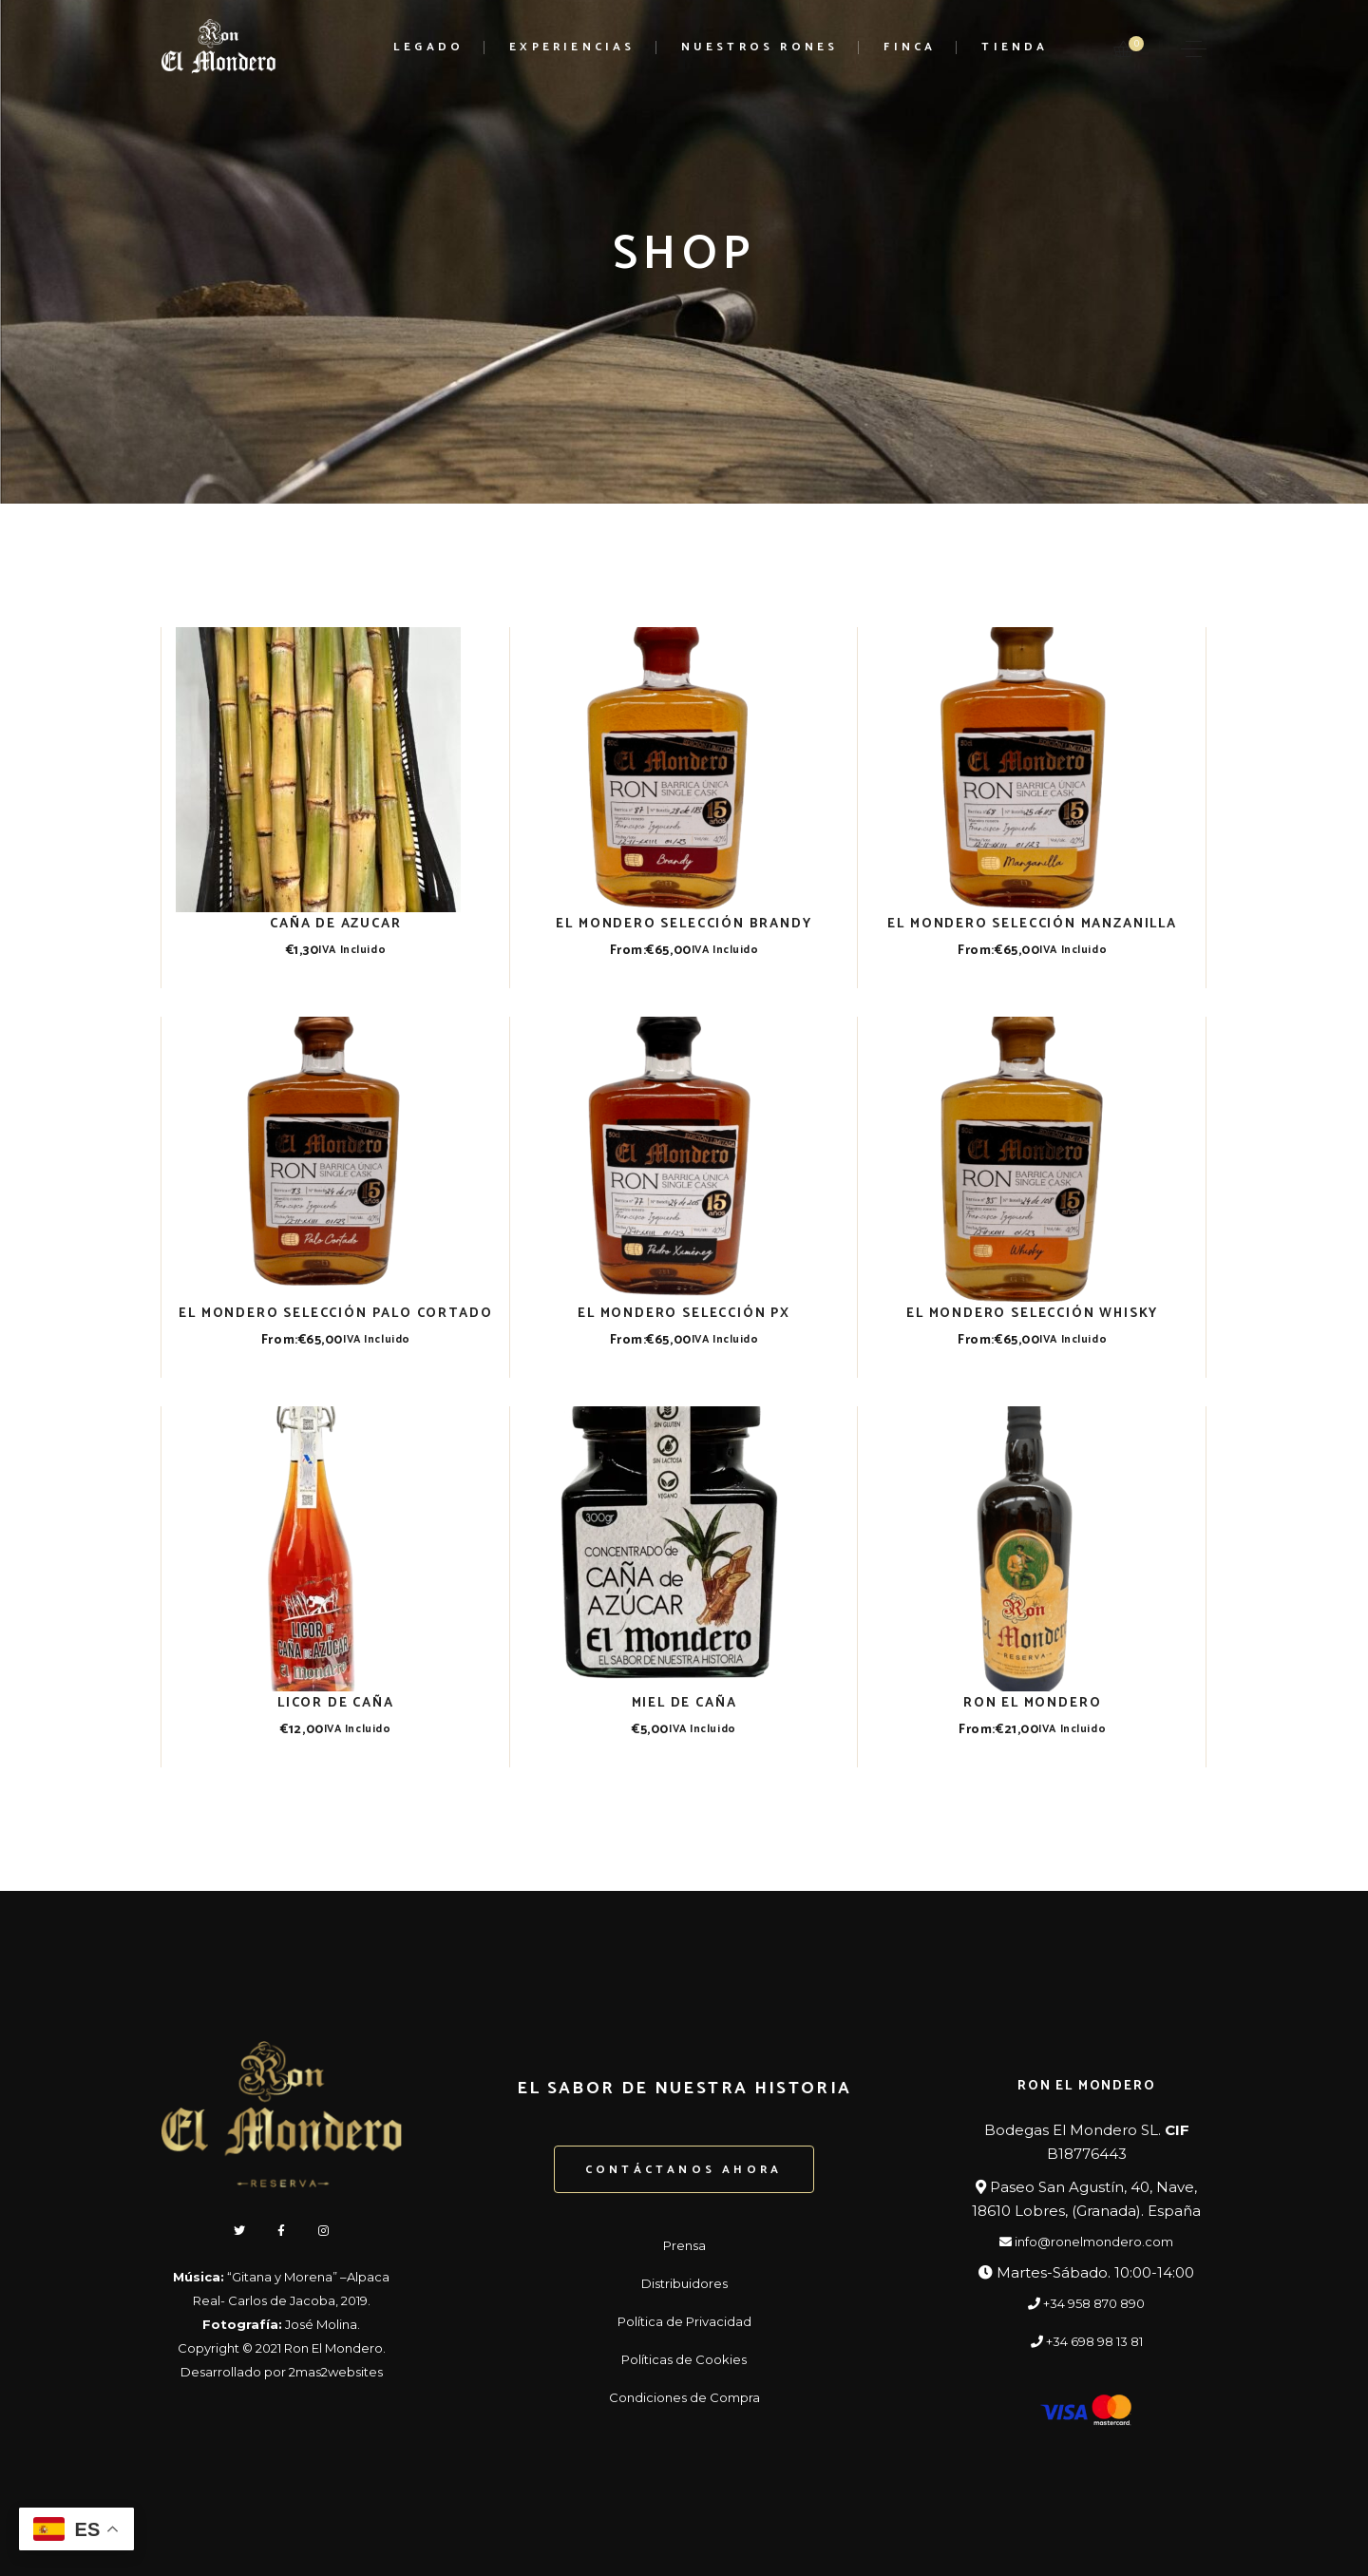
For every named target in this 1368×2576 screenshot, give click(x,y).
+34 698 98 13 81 (1087, 2341)
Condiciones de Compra (684, 2397)
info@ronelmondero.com (1086, 2241)
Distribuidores (684, 2283)
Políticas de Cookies (684, 2359)
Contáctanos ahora (683, 2170)
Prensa (684, 2245)
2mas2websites (336, 2371)
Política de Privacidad (684, 2321)
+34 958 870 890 (1086, 2303)
